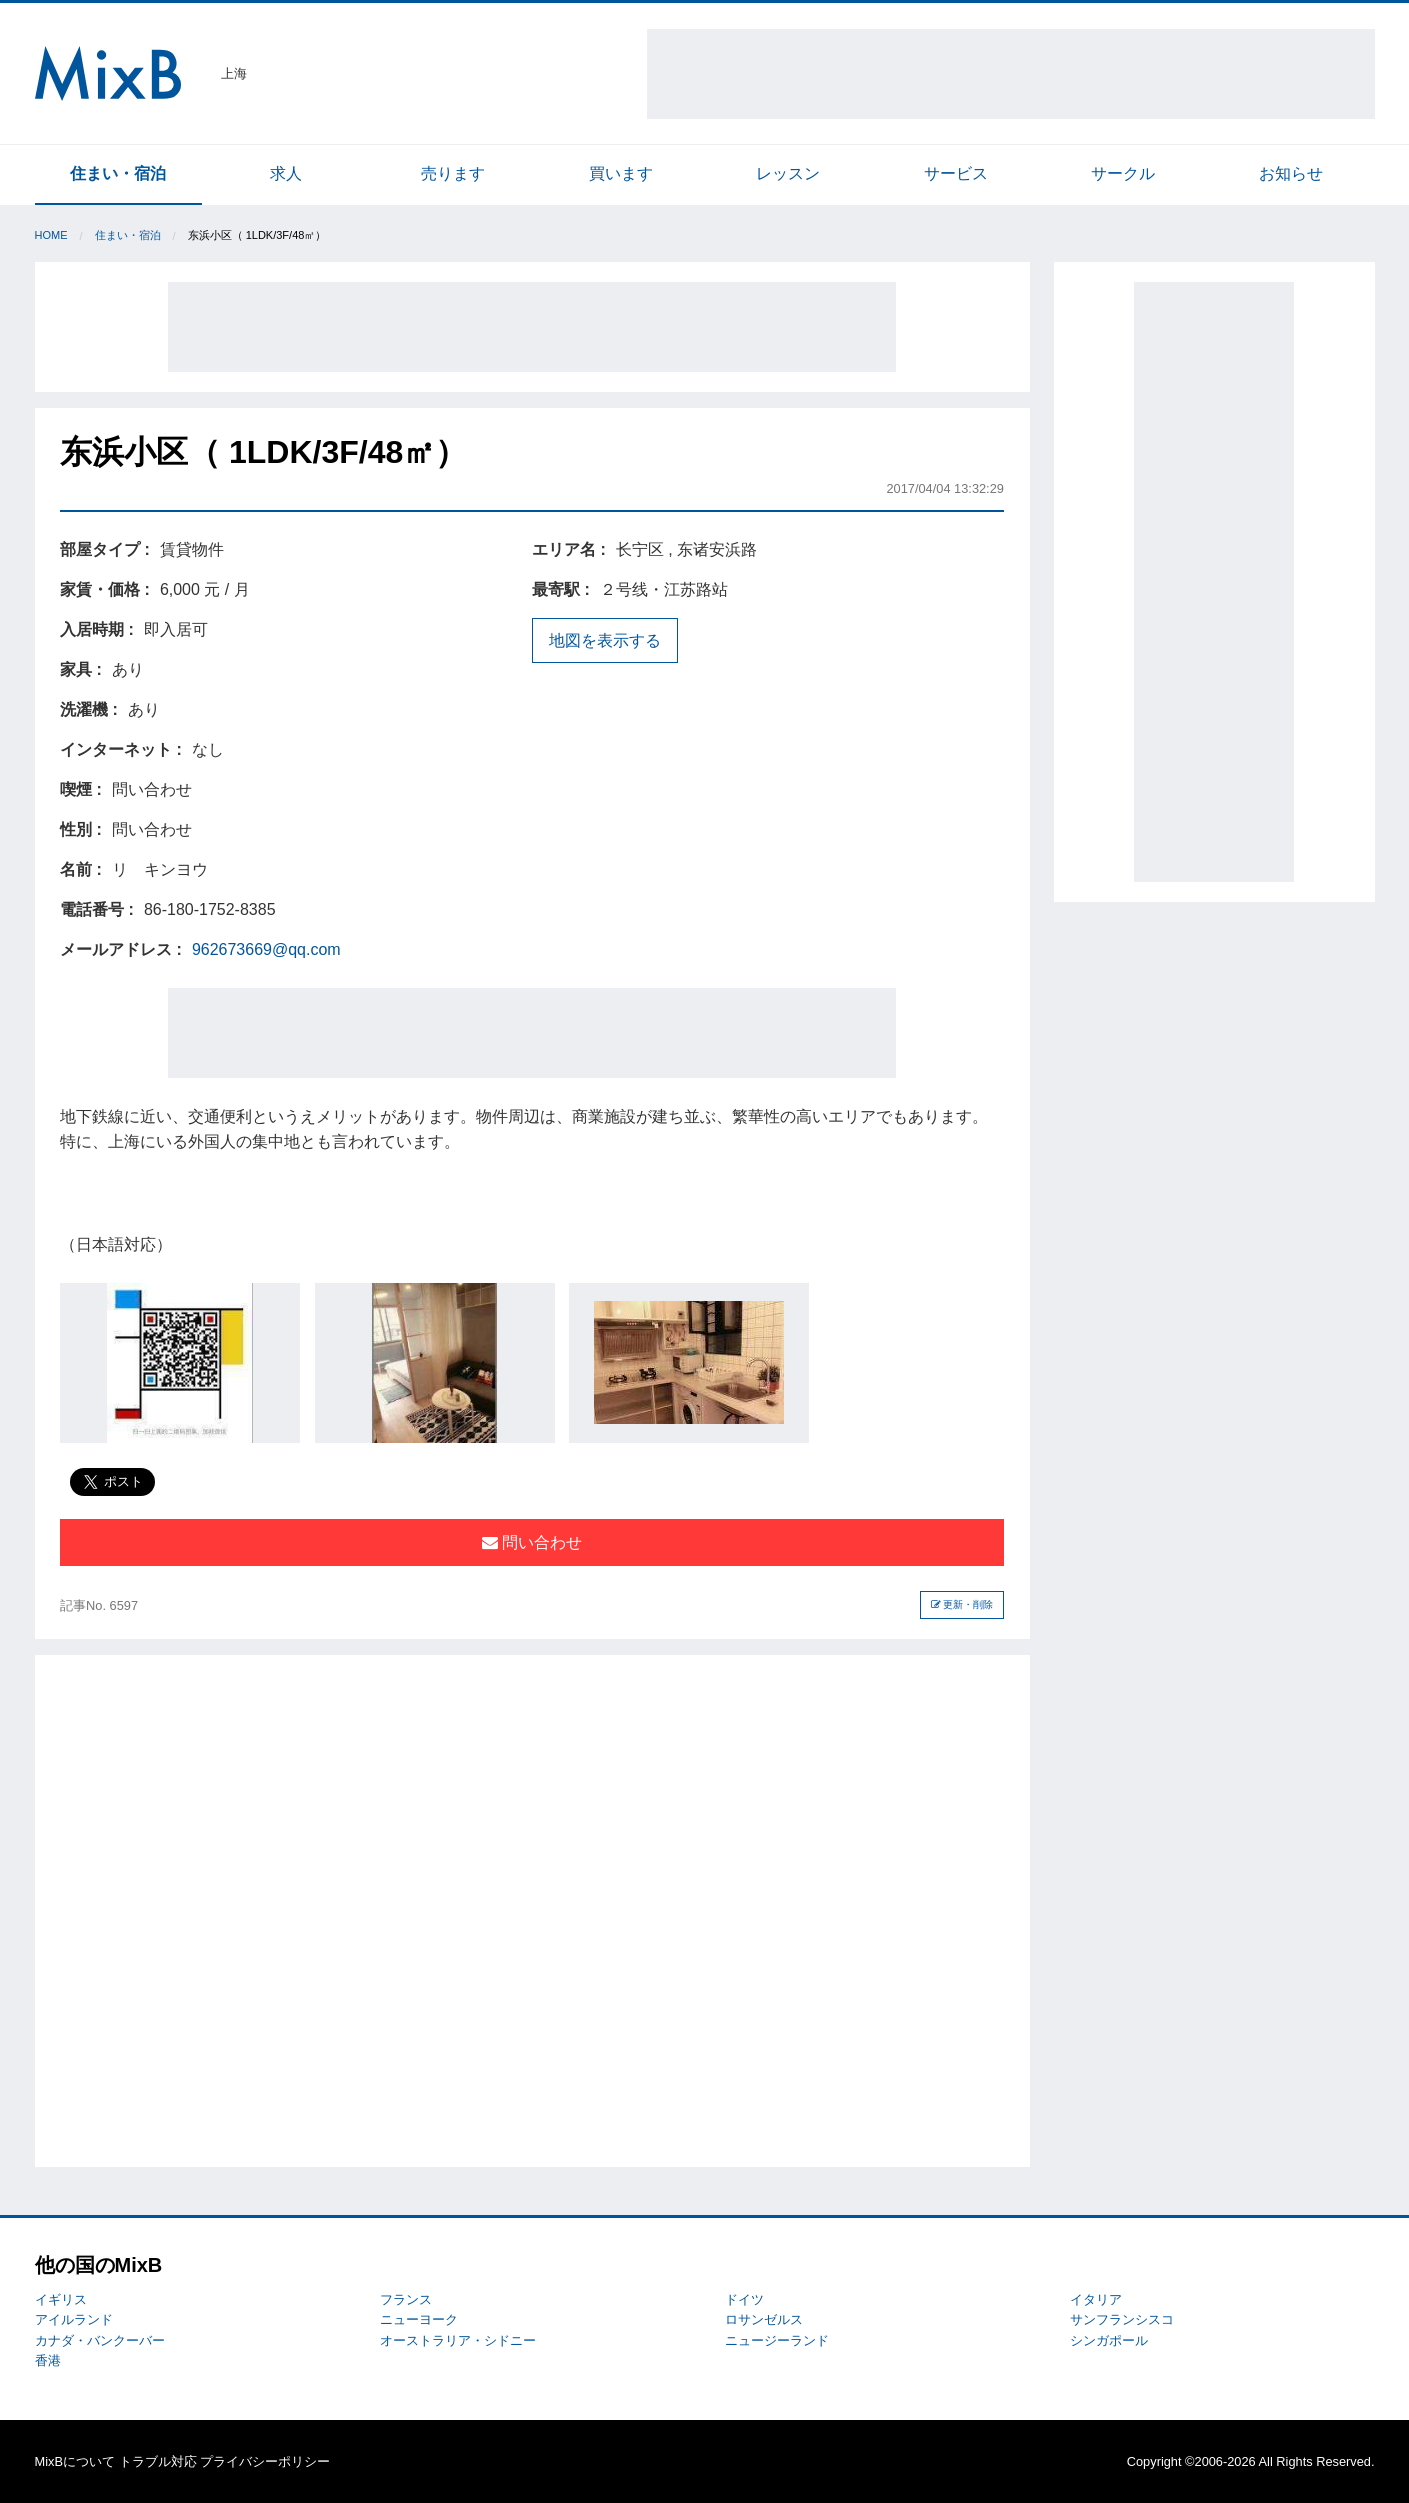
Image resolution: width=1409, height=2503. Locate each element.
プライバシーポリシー (265, 2461)
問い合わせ (532, 1542)
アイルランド (74, 2319)
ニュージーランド (777, 2340)
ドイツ (744, 2299)
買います (621, 173)
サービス (956, 173)
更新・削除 (962, 1604)
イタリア (1096, 2299)
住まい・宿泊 (118, 173)
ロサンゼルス (764, 2319)
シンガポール (1109, 2340)
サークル (1123, 173)
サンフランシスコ (1122, 2319)
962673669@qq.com (266, 949)
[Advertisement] (1011, 74)
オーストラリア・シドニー (458, 2340)
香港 (48, 2360)
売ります (453, 173)
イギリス (61, 2299)
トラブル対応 (158, 2461)
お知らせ (1291, 173)
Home (51, 235)
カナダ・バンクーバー (100, 2340)
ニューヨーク (419, 2319)
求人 (286, 173)
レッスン (788, 173)
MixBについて (75, 2461)
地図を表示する (605, 640)
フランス (406, 2299)
